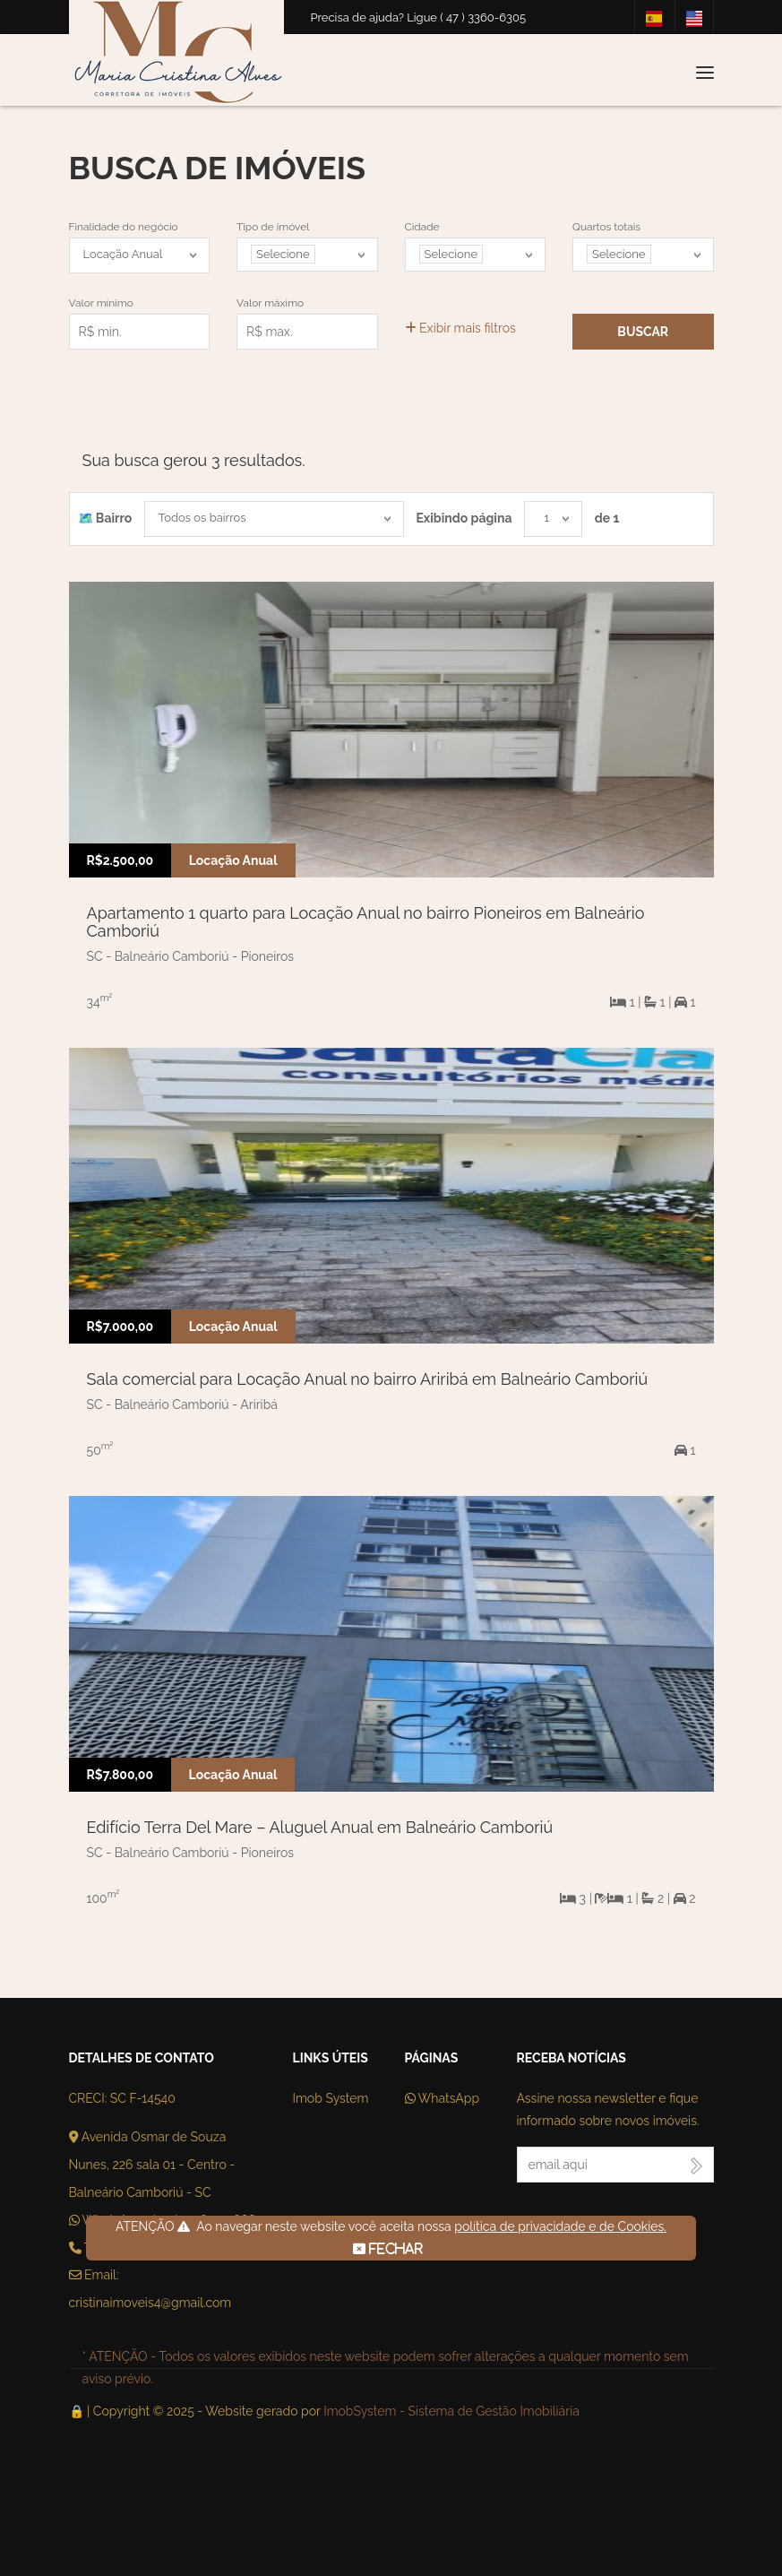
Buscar (642, 331)
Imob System (331, 2098)
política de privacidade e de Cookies (559, 2226)
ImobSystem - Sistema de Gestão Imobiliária (451, 2411)
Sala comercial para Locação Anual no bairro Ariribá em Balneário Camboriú (368, 1379)
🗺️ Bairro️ (105, 518)
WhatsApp (442, 2098)
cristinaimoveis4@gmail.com (150, 2302)
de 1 (607, 518)
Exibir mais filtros (460, 328)
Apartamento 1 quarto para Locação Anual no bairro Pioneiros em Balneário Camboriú (366, 921)
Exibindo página (463, 518)
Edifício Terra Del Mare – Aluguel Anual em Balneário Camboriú (320, 1827)
